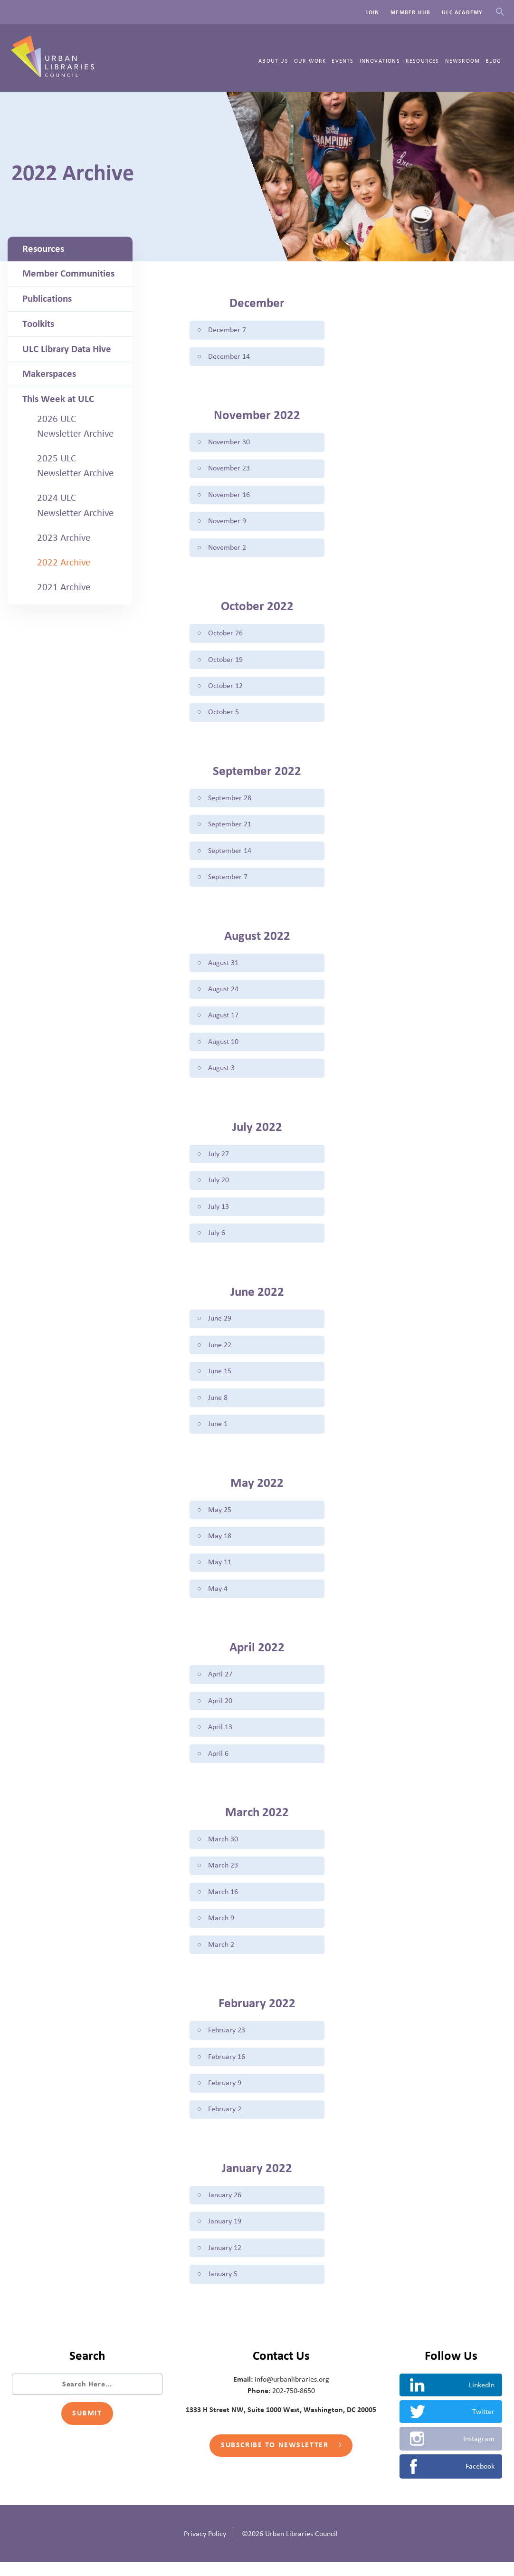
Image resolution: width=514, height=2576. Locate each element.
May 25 (219, 1518)
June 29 (219, 1325)
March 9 (221, 1930)
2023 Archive (63, 538)
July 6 (216, 1239)
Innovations (380, 61)
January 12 (224, 2261)
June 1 (217, 1432)
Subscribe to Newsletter (281, 2459)
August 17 (223, 1020)
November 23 (228, 469)
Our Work (310, 61)
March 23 (223, 1876)
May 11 (219, 1571)
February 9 (224, 2095)
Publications (47, 299)
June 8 (217, 1405)
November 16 (228, 496)
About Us (273, 61)
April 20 (220, 1710)
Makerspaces (49, 374)
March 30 (223, 1850)
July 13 (218, 1212)
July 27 (218, 1159)
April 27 (220, 1683)
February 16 (226, 2069)
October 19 (225, 662)
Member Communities (68, 273)
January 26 (224, 2208)
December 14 (228, 357)
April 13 (220, 1737)
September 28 (229, 801)
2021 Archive (63, 587)
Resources (422, 61)
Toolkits (38, 324)
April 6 (218, 1763)
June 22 (219, 1352)
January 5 (222, 2288)
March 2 (221, 1956)
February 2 (224, 2122)
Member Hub (410, 12)
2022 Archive (63, 562)
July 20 (218, 1186)
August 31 (223, 967)
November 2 (227, 549)
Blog (493, 61)
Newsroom (462, 61)
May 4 (217, 1597)
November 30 (228, 443)
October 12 (225, 688)
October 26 (225, 635)
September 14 (229, 854)
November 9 (227, 523)
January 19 (224, 2235)
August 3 (221, 1073)
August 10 (223, 1047)
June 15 (219, 1378)
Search (500, 12)
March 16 (223, 1903)
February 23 (226, 2042)
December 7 (227, 330)
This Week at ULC (58, 399)
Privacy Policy (205, 2547)
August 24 (223, 993)
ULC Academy (462, 12)
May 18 (219, 1544)
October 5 (223, 715)
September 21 (229, 828)
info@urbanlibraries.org (292, 2393)
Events (342, 61)
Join (372, 12)
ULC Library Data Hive (66, 349)
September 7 (227, 881)
